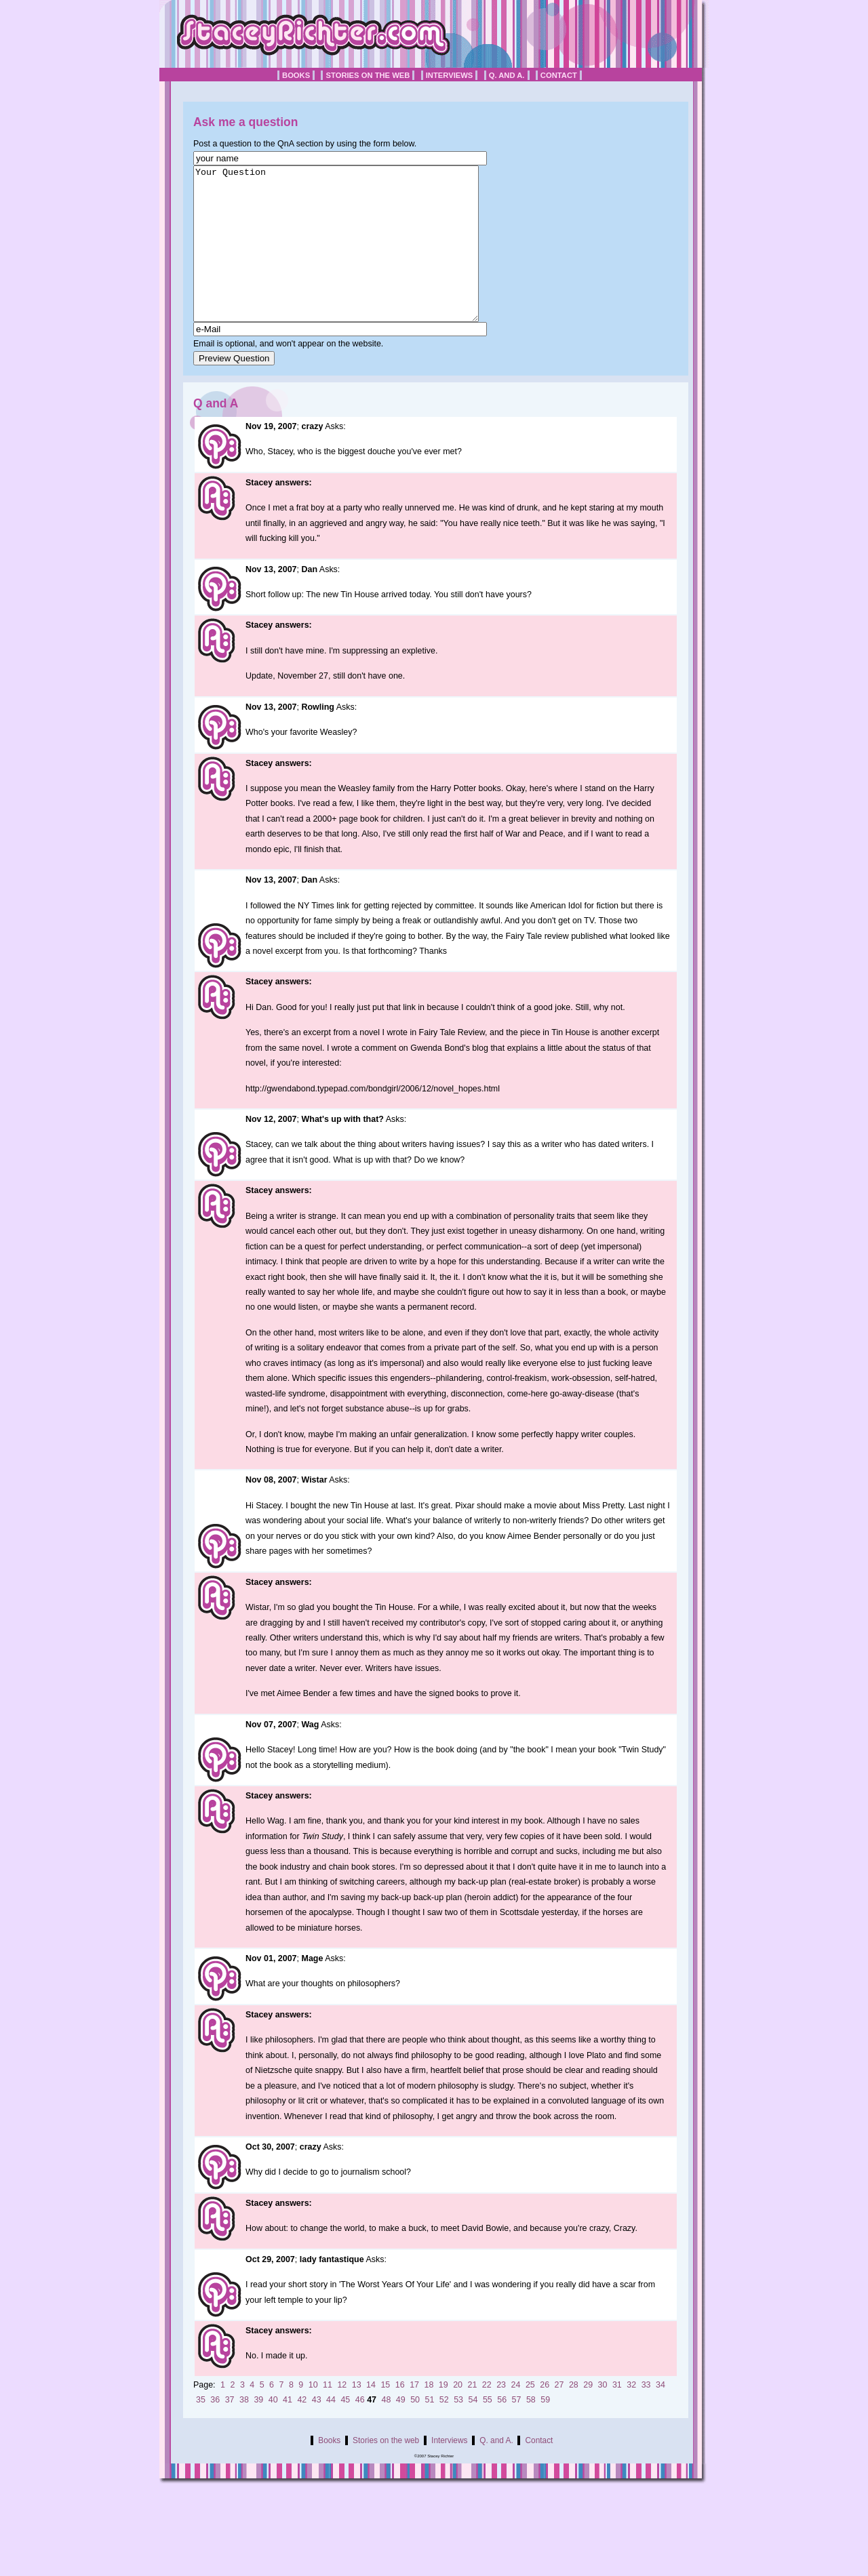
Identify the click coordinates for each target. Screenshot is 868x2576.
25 (530, 2415)
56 (502, 2430)
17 (414, 2415)
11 (327, 2415)
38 (244, 2430)
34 (660, 2415)
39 (258, 2430)
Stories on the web (367, 75)
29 (588, 2415)
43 (316, 2430)
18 (428, 2415)
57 (516, 2430)
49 (401, 2430)
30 (603, 2415)
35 (200, 2430)
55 (487, 2430)
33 (646, 2415)
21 (472, 2415)
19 (443, 2415)
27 (559, 2415)
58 (531, 2430)
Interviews (449, 75)
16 (400, 2415)
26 (544, 2415)
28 (573, 2415)
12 (342, 2415)
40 (273, 2430)
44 (331, 2430)
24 (516, 2415)
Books (296, 75)
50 (415, 2430)
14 (371, 2415)
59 (545, 2430)
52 (444, 2430)
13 (356, 2415)
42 (302, 2430)
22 (487, 2415)
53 (458, 2430)
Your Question (353, 259)
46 (360, 2430)
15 (385, 2415)
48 (386, 2430)
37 (230, 2430)
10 (313, 2415)
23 (501, 2415)
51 (430, 2430)
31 (617, 2415)
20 (457, 2415)
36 (215, 2430)
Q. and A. (507, 75)
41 (287, 2430)
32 (631, 2415)
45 (345, 2430)
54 (473, 2430)
